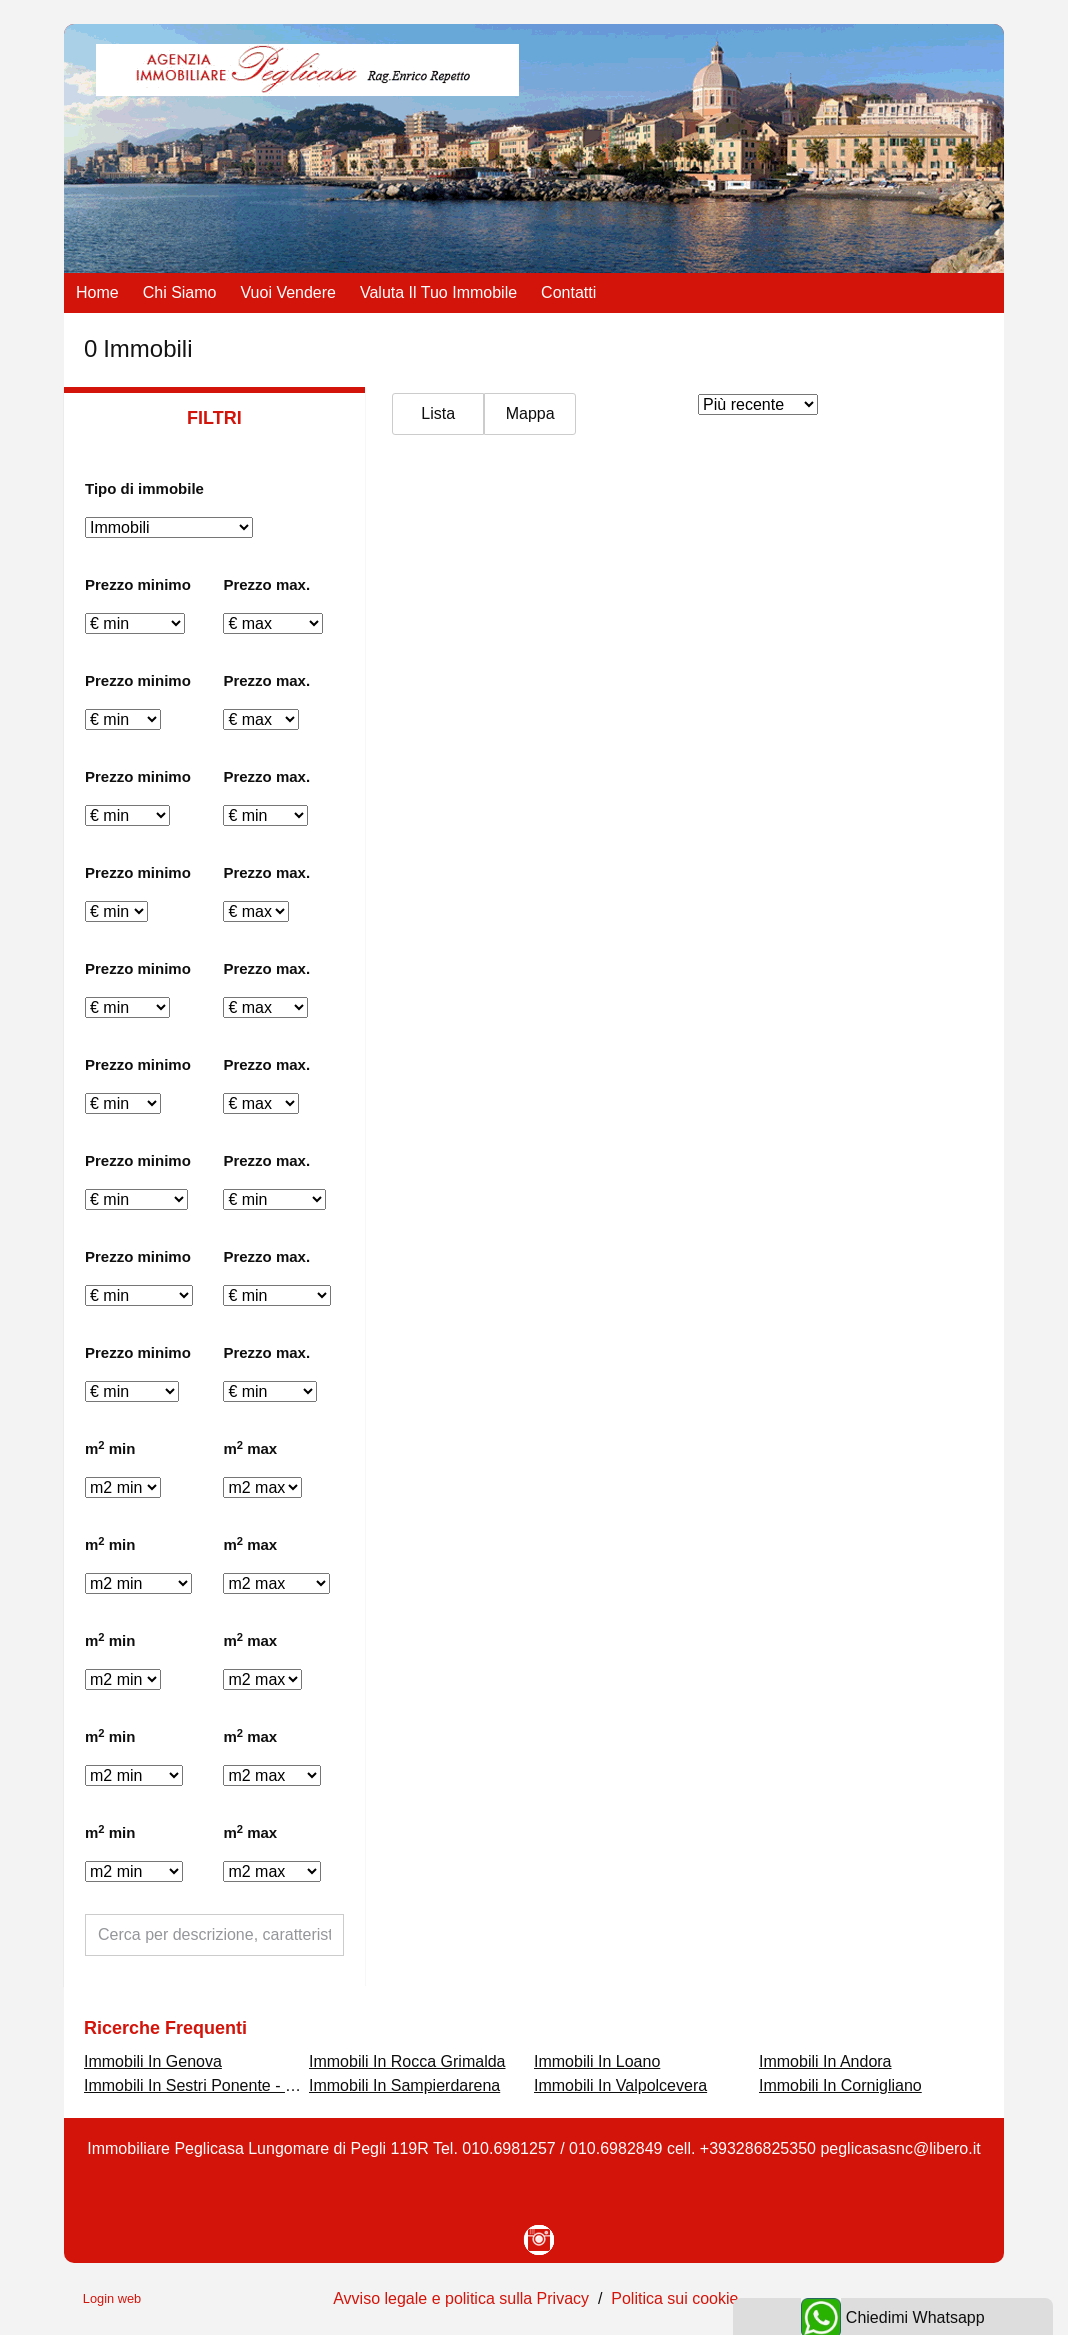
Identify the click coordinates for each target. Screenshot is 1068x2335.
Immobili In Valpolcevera (620, 2085)
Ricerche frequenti (165, 2028)
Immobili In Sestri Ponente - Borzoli (209, 2085)
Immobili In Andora (825, 2061)
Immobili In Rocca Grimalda (407, 2061)
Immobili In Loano (597, 2061)
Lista (438, 413)
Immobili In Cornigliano (840, 2085)
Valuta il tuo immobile (438, 292)
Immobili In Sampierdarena (404, 2085)
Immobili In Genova (153, 2061)
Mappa (530, 413)
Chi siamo (180, 292)
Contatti (568, 292)
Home (97, 292)
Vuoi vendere (288, 292)
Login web (112, 2298)
